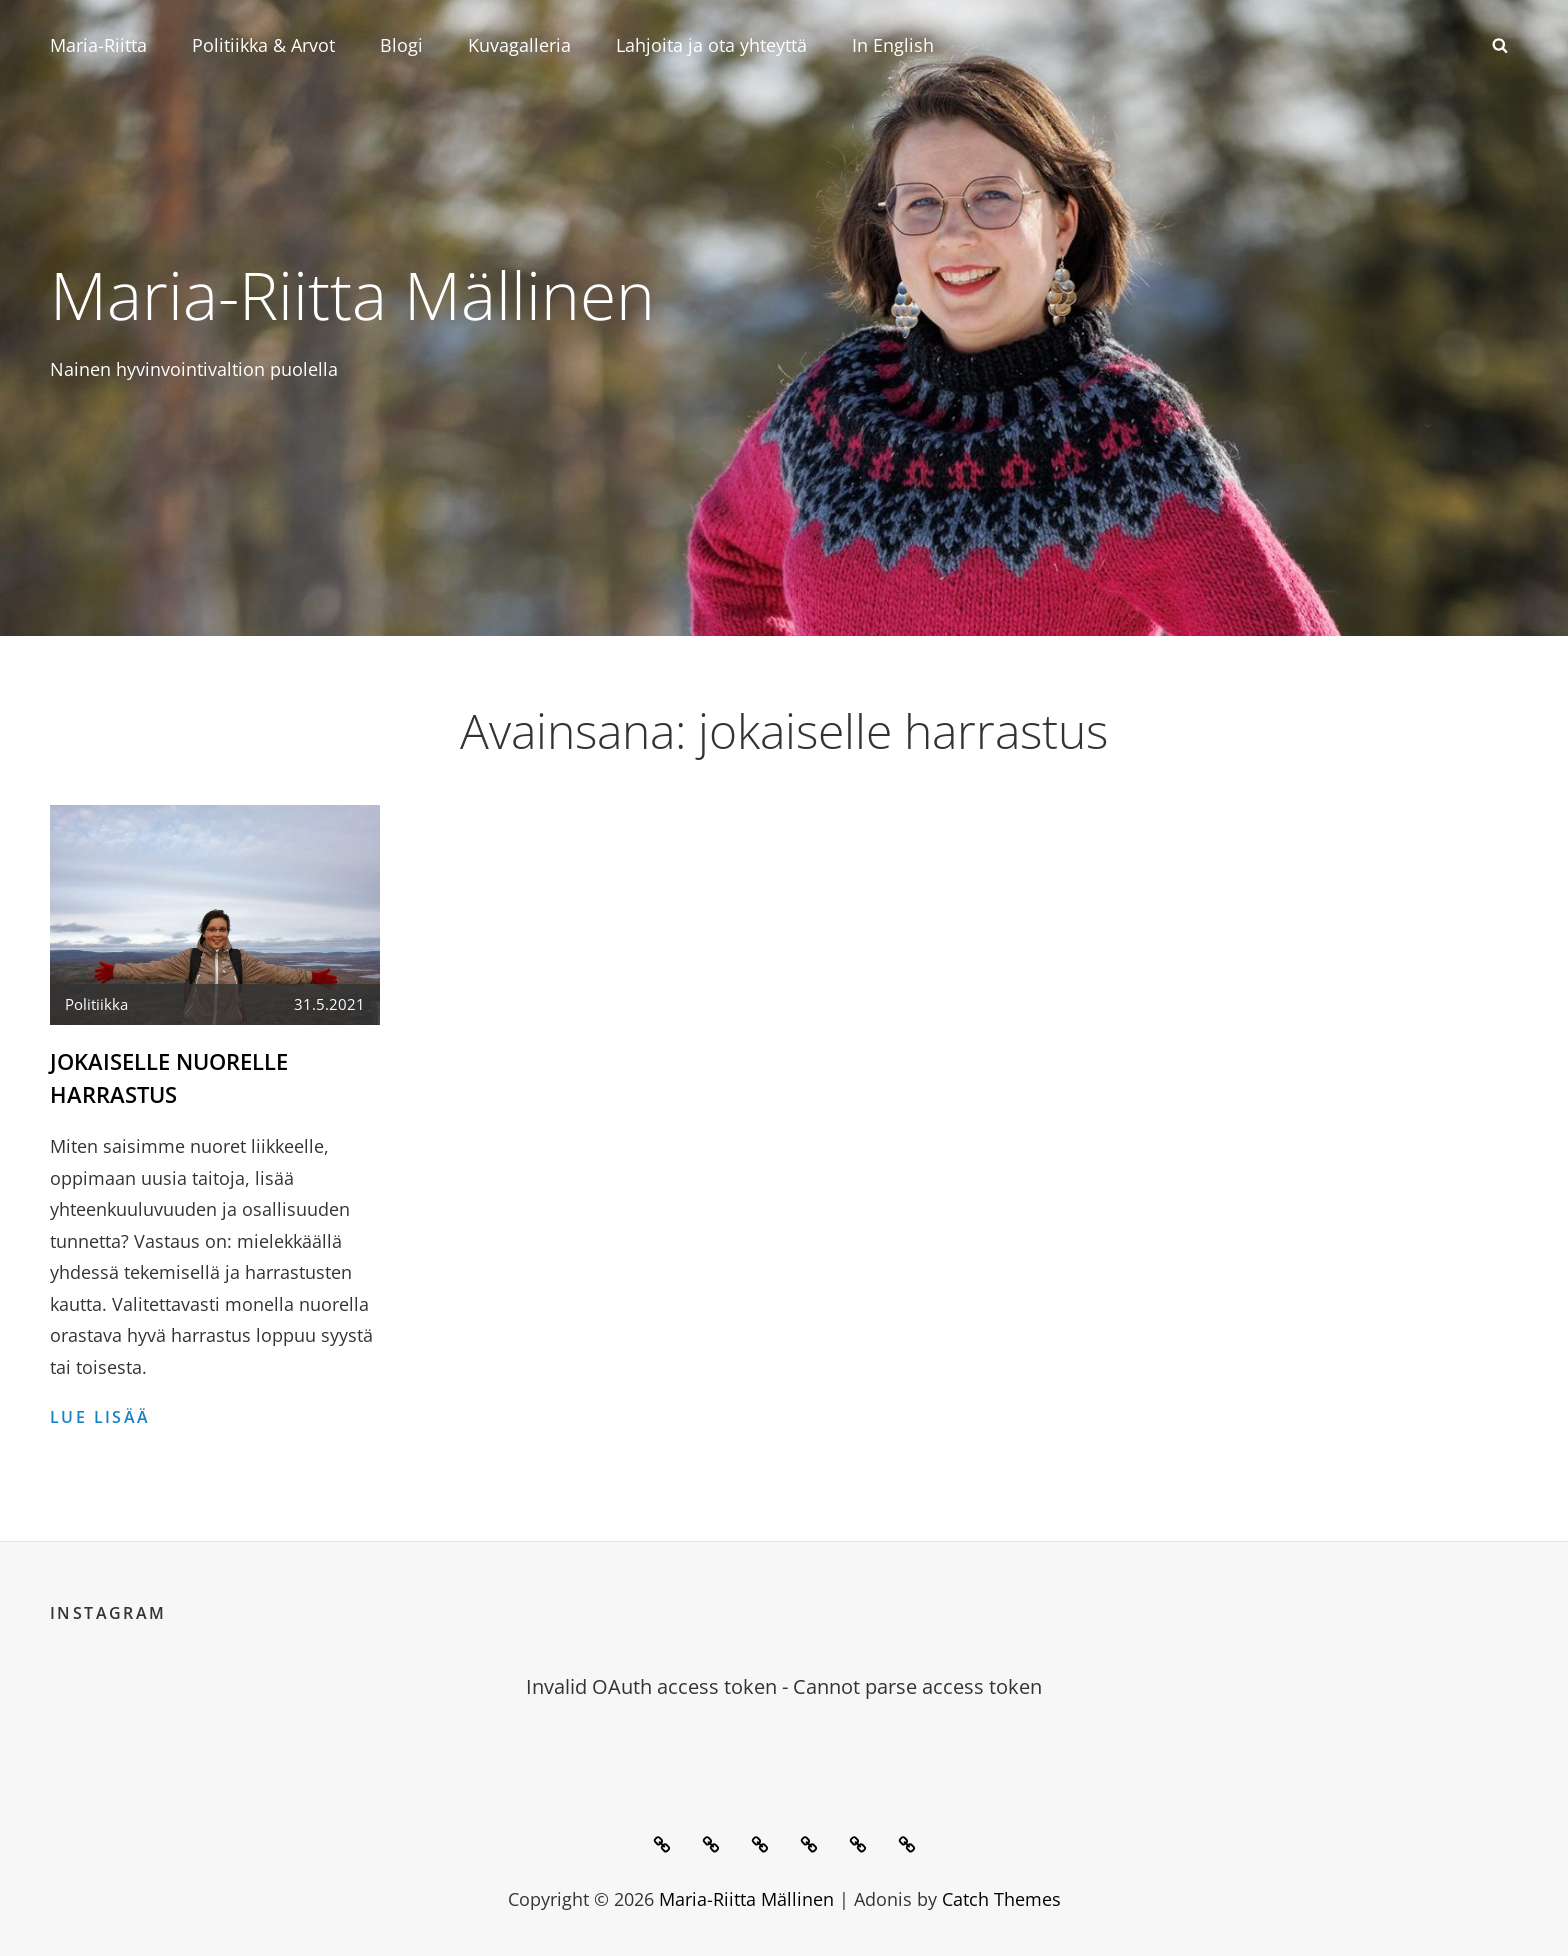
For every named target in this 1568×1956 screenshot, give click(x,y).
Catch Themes (1001, 1899)
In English (893, 45)
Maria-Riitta (98, 45)
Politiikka (96, 1004)
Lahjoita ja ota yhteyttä (711, 45)
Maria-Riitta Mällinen (352, 294)
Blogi (401, 45)
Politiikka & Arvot (263, 45)
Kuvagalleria (519, 45)
